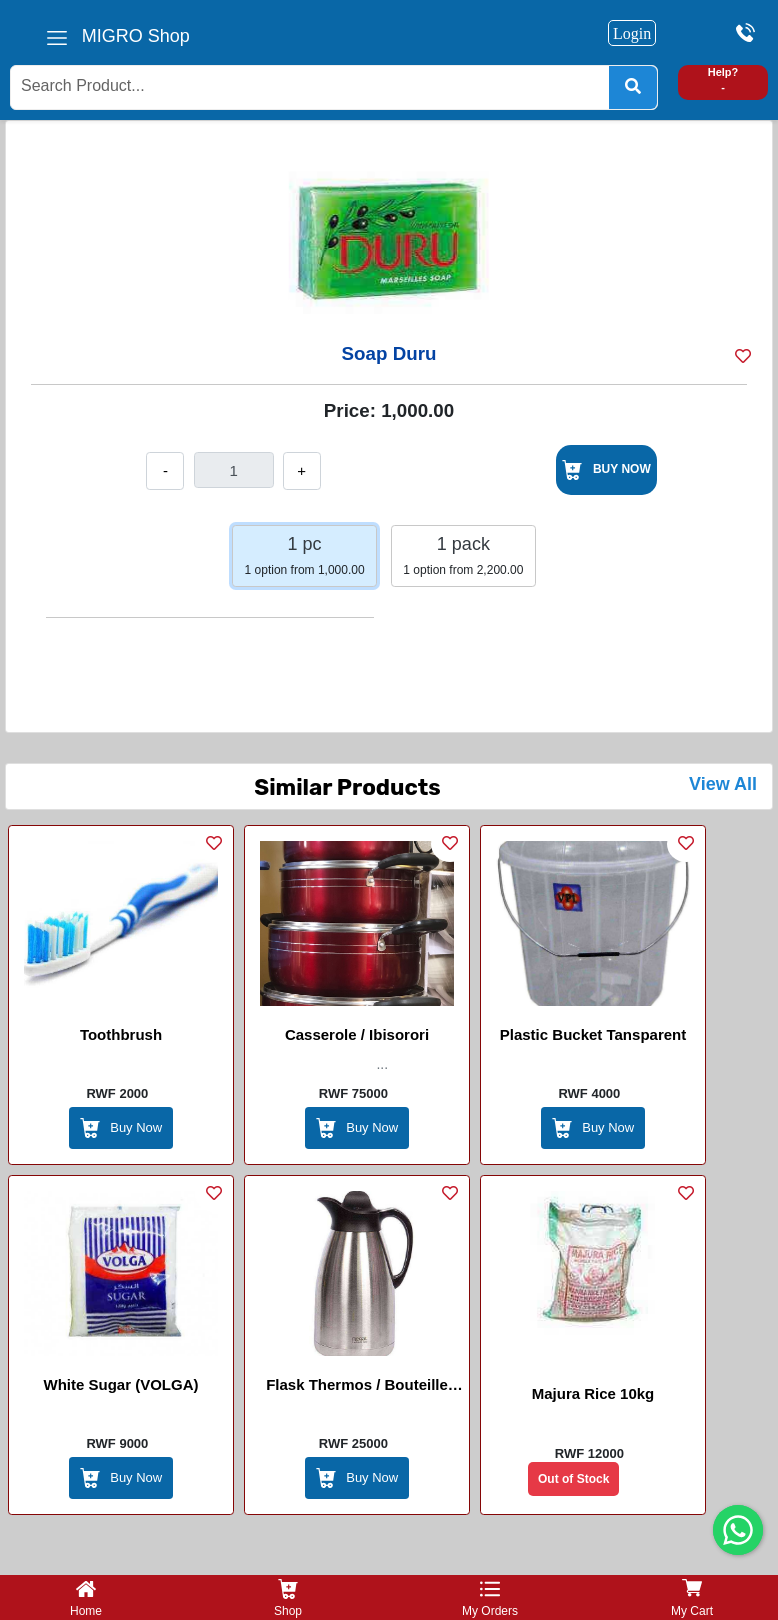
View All (723, 784)
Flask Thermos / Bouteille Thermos (357, 1388)
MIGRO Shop (136, 36)
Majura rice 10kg (593, 1393)
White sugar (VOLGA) (121, 1384)
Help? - (723, 79)
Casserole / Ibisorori (357, 1034)
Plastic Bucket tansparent (593, 1034)
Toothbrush (121, 1034)
